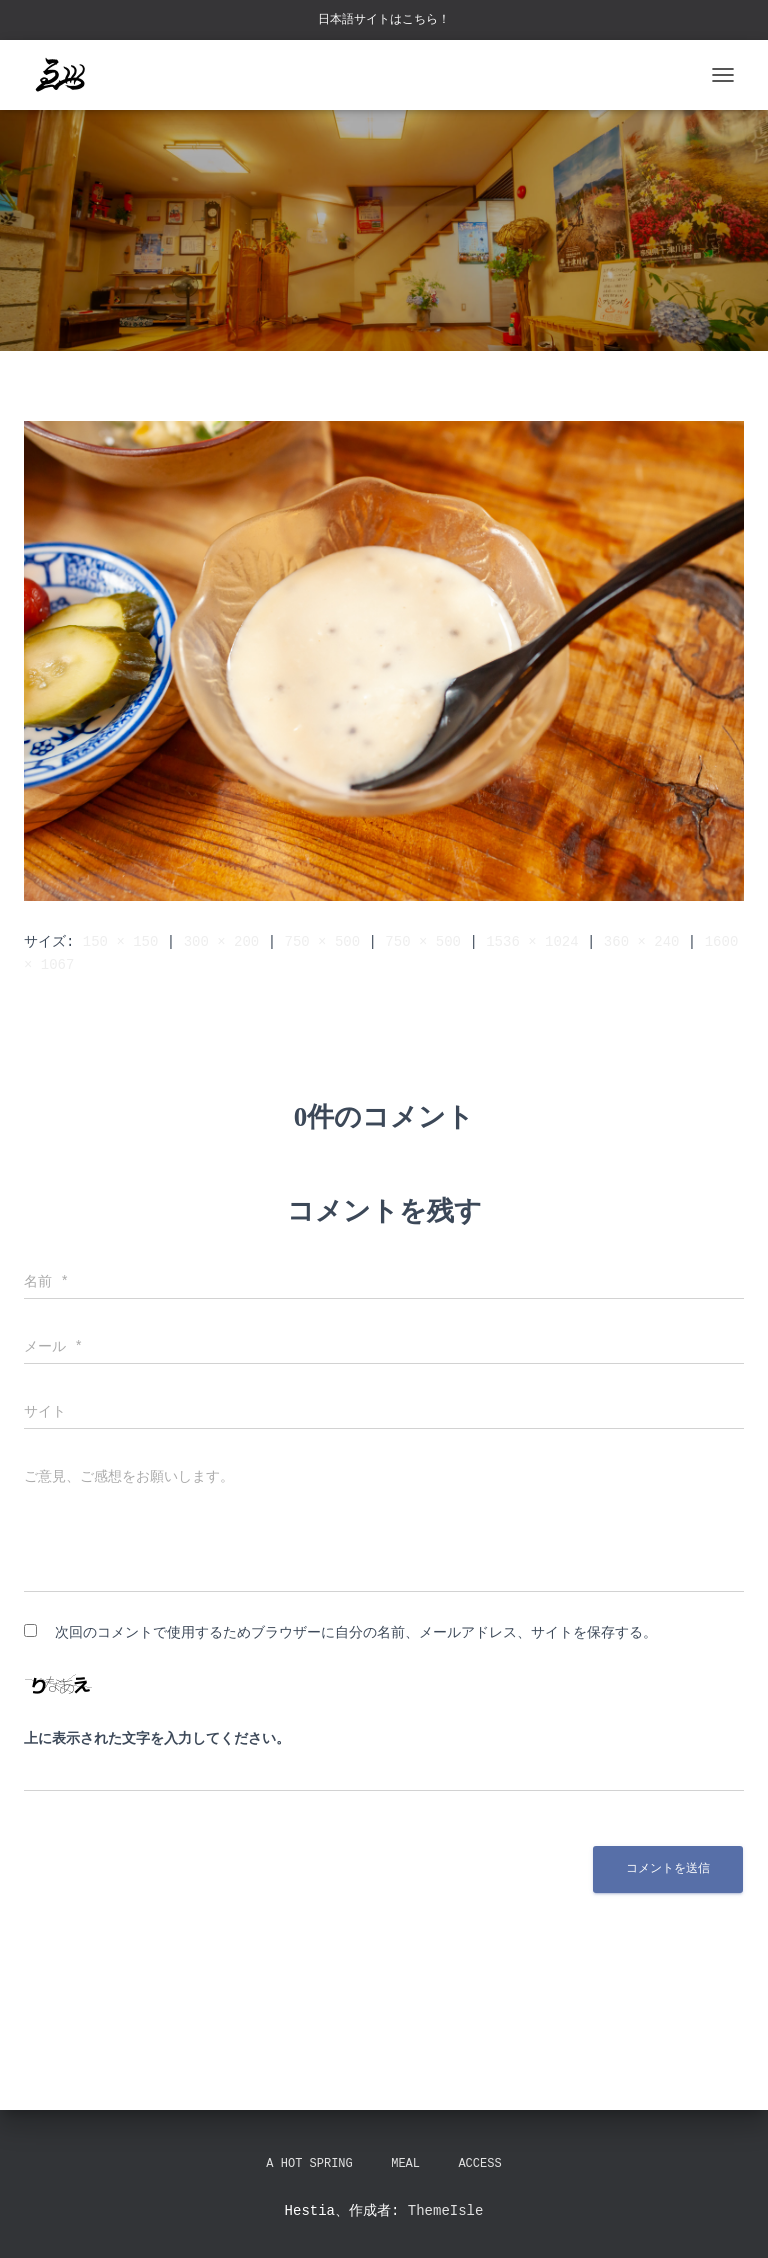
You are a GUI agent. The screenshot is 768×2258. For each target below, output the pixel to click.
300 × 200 (222, 941)
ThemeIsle (446, 2210)
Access (479, 2164)
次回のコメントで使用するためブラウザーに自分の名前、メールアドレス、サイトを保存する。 (356, 1632)
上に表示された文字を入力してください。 (157, 1739)
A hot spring (309, 2164)
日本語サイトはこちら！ (384, 19)
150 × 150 (121, 941)
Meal (405, 2164)
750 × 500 (322, 941)
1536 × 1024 (532, 941)
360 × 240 (642, 941)
